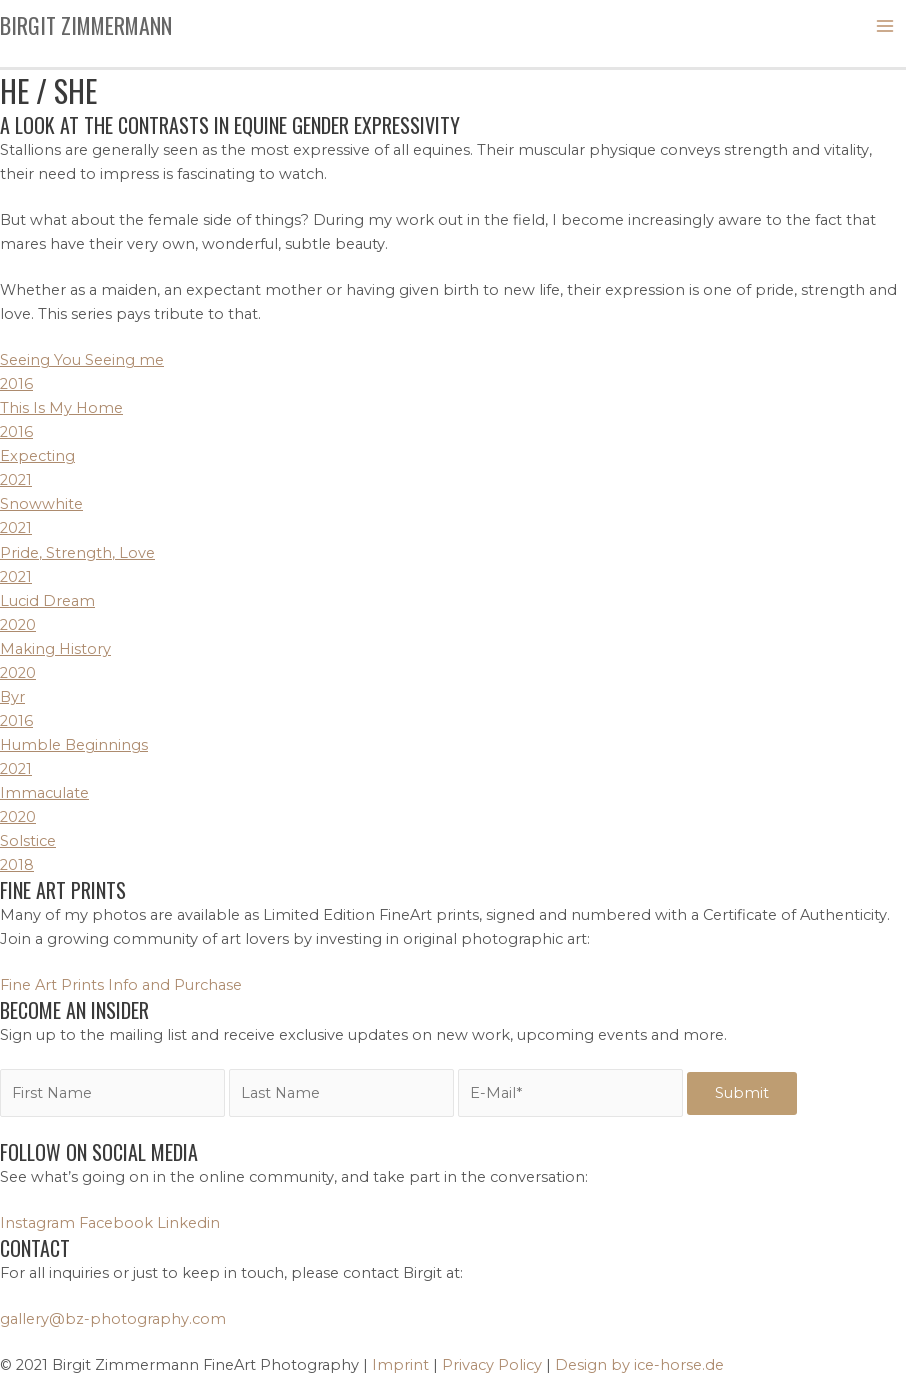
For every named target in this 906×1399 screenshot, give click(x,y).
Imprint (400, 1365)
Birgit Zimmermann (86, 25)
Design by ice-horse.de (639, 1365)
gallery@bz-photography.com (113, 1319)
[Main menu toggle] (885, 26)
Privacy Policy (492, 1365)
